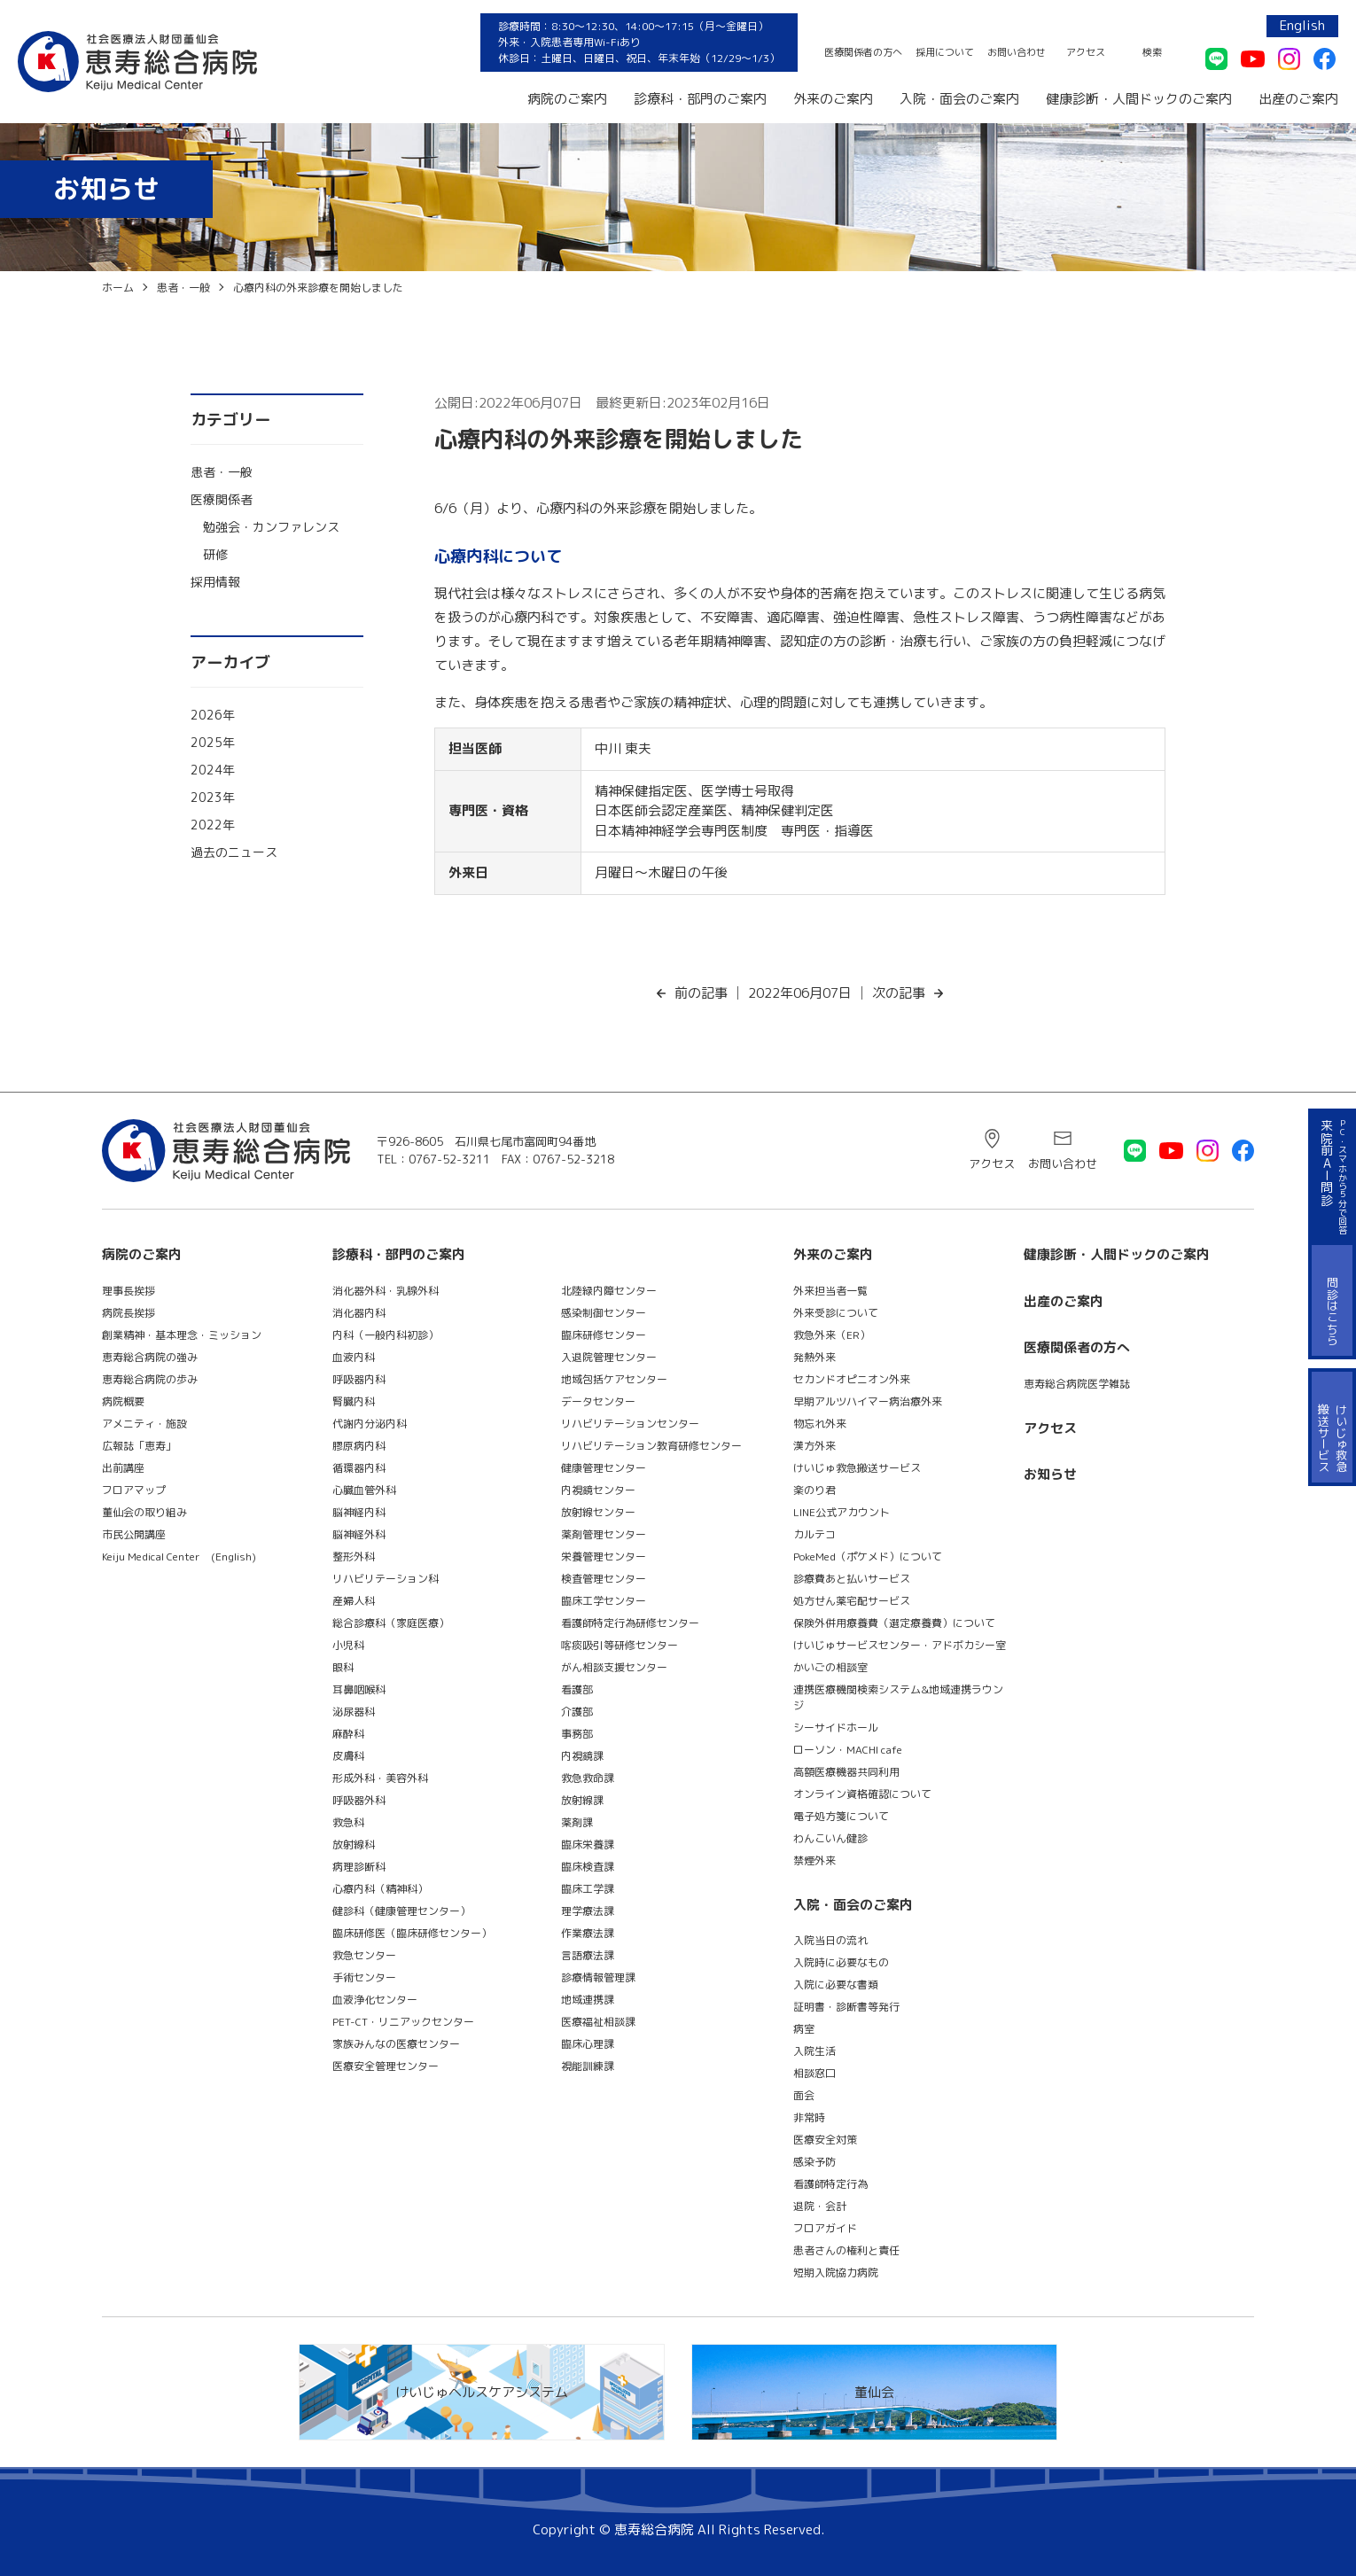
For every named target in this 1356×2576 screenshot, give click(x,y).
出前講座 (123, 1467)
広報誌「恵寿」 (139, 1445)
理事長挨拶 (128, 1290)
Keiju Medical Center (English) (179, 1556)
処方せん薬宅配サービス (851, 1600)
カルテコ (814, 1534)
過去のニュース (234, 852)
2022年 (213, 824)
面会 (803, 2095)
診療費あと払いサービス (851, 1578)
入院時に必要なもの (841, 1962)
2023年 (213, 797)
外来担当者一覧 (830, 1290)
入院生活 (814, 2050)
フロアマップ (134, 1490)
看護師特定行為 (830, 2183)
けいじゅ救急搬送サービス (857, 1467)
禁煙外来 (814, 1860)
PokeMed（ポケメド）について (867, 1556)
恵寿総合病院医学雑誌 (1077, 1383)
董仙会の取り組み (144, 1512)
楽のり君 (814, 1490)
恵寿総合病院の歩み (150, 1379)
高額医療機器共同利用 (846, 1771)
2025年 (213, 742)
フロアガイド (825, 2228)
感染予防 (814, 2161)
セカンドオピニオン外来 (851, 1379)
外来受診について (835, 1312)
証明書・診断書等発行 (846, 2006)
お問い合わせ (1016, 52)
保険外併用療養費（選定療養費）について (894, 1622)
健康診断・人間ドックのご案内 (1139, 98)
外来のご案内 (833, 98)
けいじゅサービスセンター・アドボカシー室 (899, 1645)
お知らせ (1050, 1474)
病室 (803, 2028)
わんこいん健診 (830, 1838)
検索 (1152, 52)
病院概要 (123, 1401)
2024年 (213, 769)
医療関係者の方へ (863, 52)
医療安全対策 (825, 2139)
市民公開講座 (134, 1534)
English (1302, 25)
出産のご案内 (1298, 98)
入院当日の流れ (830, 1940)
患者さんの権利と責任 (846, 2250)
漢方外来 (814, 1445)
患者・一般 (222, 471)
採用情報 (215, 581)
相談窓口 (814, 2073)
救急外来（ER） (831, 1334)
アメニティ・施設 (144, 1423)
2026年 (213, 714)
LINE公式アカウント (841, 1512)
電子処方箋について (841, 1816)
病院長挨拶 (128, 1312)
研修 (215, 554)
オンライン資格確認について (862, 1794)
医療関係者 (222, 499)
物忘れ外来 (819, 1423)
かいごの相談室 (830, 1667)
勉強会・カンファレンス (271, 526)
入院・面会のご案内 (959, 98)
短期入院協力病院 (835, 2272)
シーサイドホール (835, 1727)
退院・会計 (819, 2206)
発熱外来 (814, 1357)
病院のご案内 (567, 98)
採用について (945, 52)
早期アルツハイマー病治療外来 (867, 1401)
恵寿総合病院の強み (150, 1357)
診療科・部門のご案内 (700, 98)
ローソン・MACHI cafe (847, 1749)
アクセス (1085, 52)
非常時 (809, 2117)
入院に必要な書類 (835, 1984)
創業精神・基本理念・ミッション (181, 1334)
